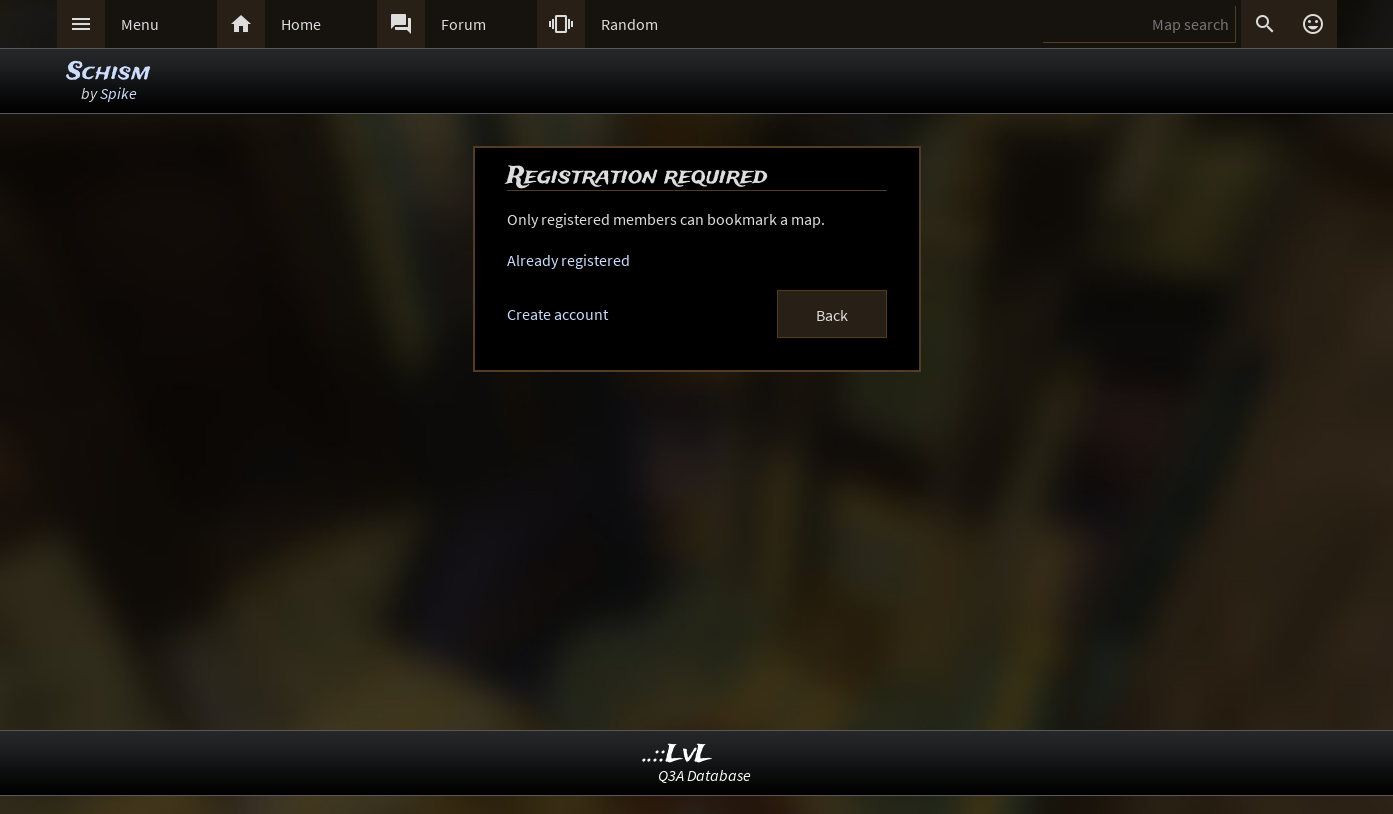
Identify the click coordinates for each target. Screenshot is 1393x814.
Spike (118, 93)
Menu (140, 24)
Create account (557, 314)
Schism (108, 72)
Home (301, 24)
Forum (463, 24)
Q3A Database (704, 775)
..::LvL (677, 754)
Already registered (568, 260)
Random (629, 24)
